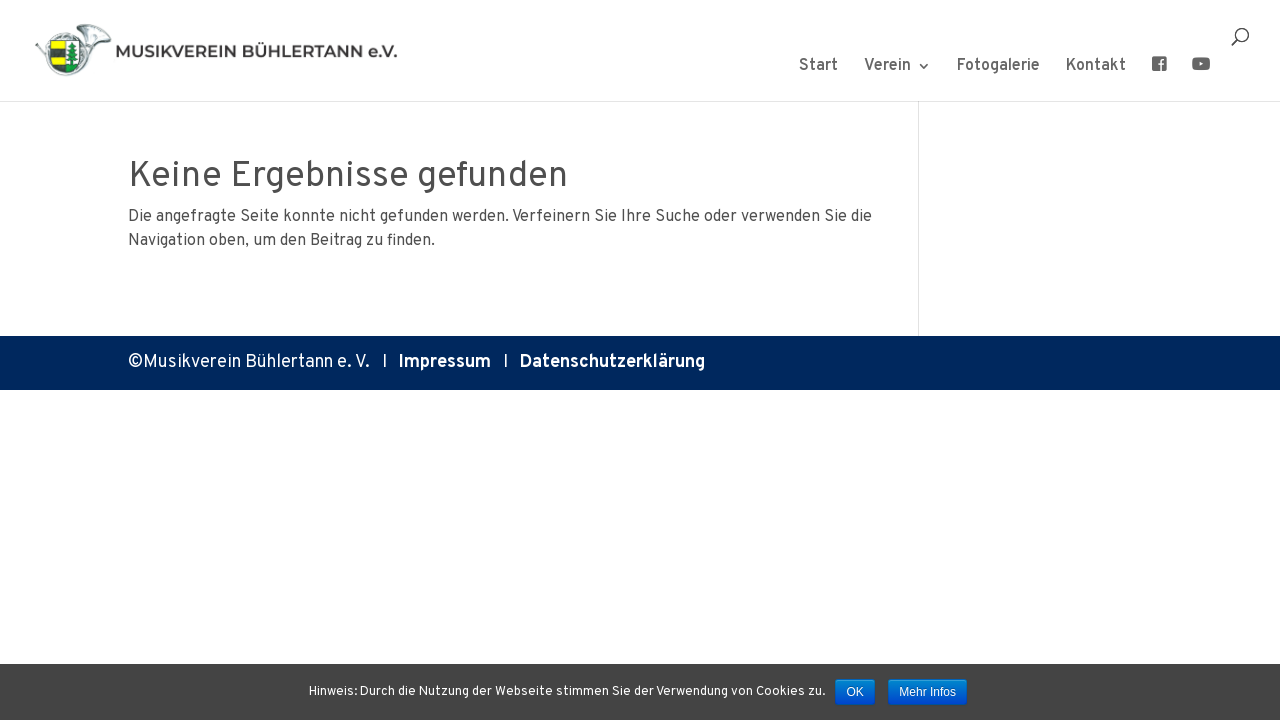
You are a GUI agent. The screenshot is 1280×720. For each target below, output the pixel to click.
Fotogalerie (998, 67)
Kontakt (1096, 67)
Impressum (445, 362)
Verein (887, 67)
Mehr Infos (927, 692)
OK (854, 692)
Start (818, 67)
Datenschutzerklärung (612, 362)
